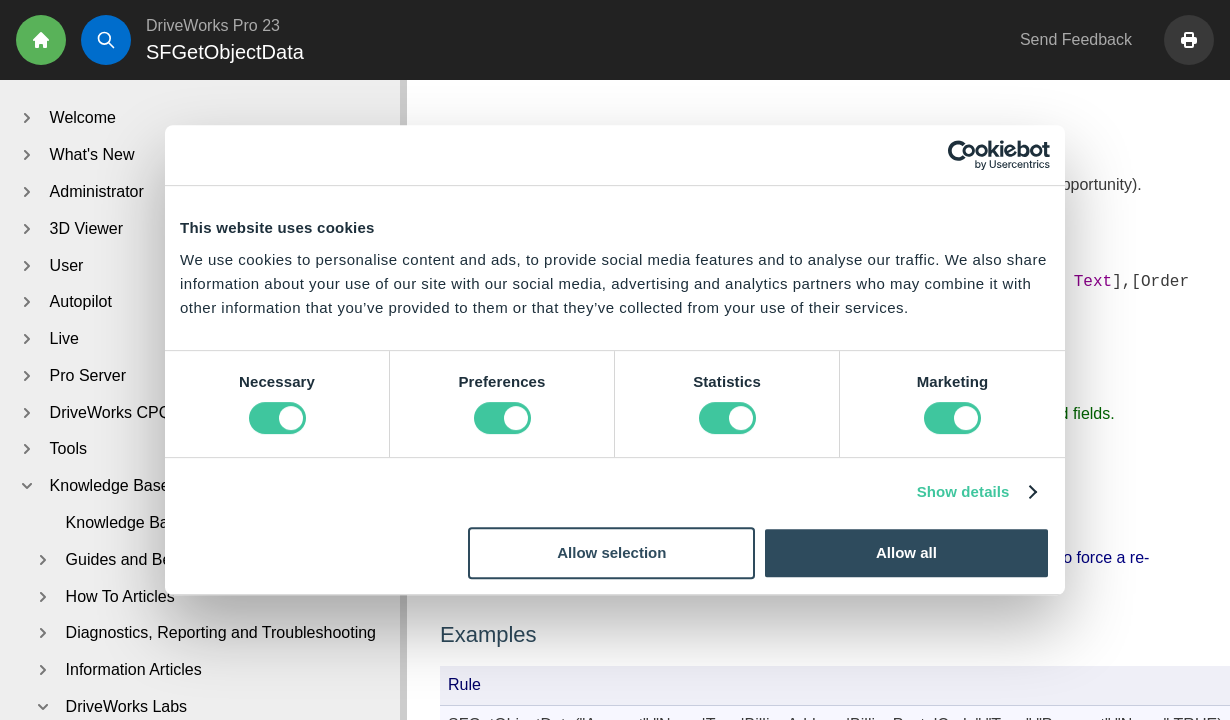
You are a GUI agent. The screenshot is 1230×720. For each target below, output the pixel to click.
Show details (963, 491)
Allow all (906, 552)
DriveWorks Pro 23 (213, 25)
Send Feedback (1076, 39)
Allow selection (611, 552)
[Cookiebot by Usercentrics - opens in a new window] (962, 155)
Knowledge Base (126, 522)
